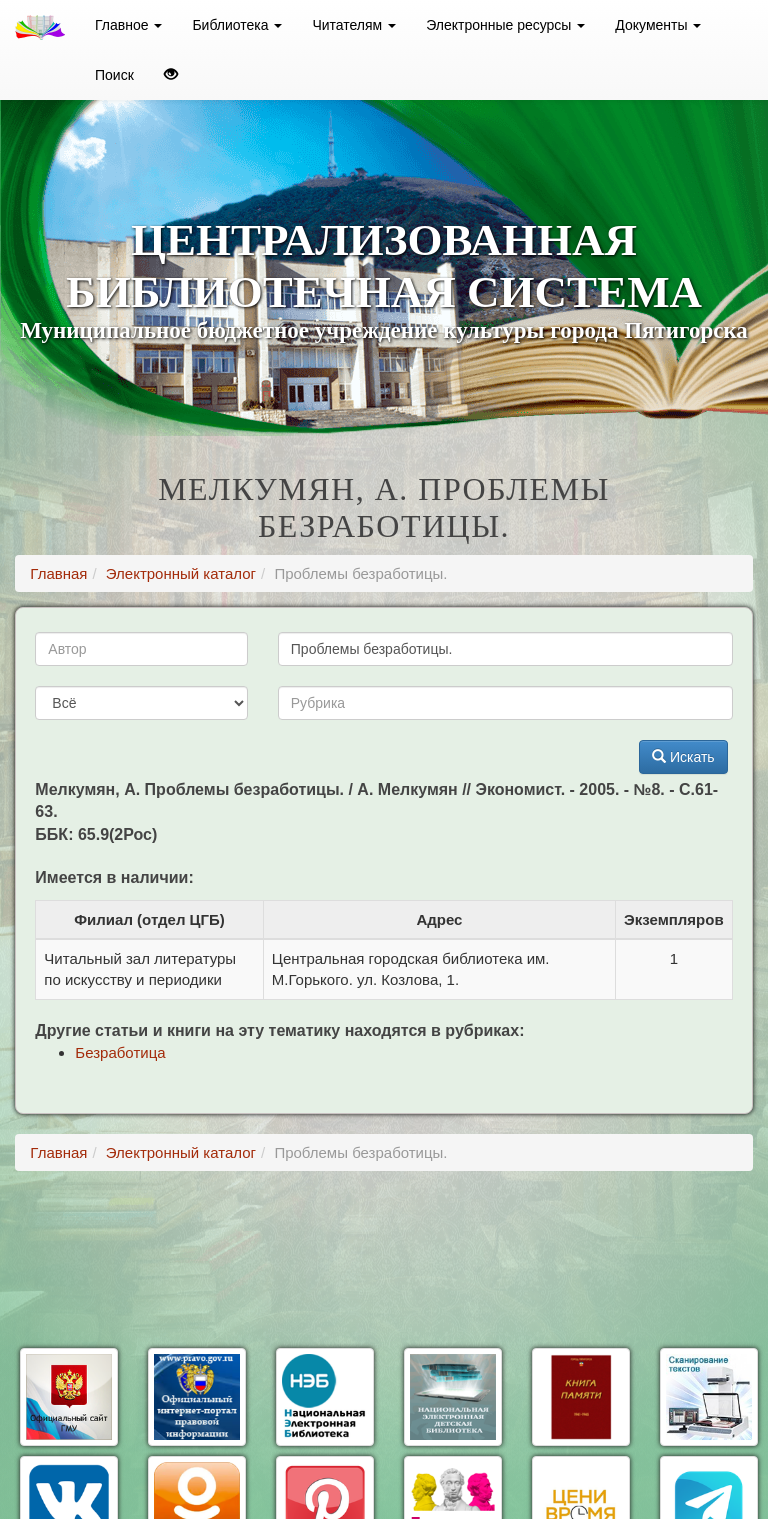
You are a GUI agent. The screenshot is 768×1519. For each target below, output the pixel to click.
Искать (683, 757)
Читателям (354, 25)
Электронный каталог (181, 573)
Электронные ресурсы (505, 25)
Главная (58, 573)
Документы (658, 25)
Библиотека (237, 25)
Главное (128, 25)
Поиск (114, 75)
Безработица (120, 1052)
